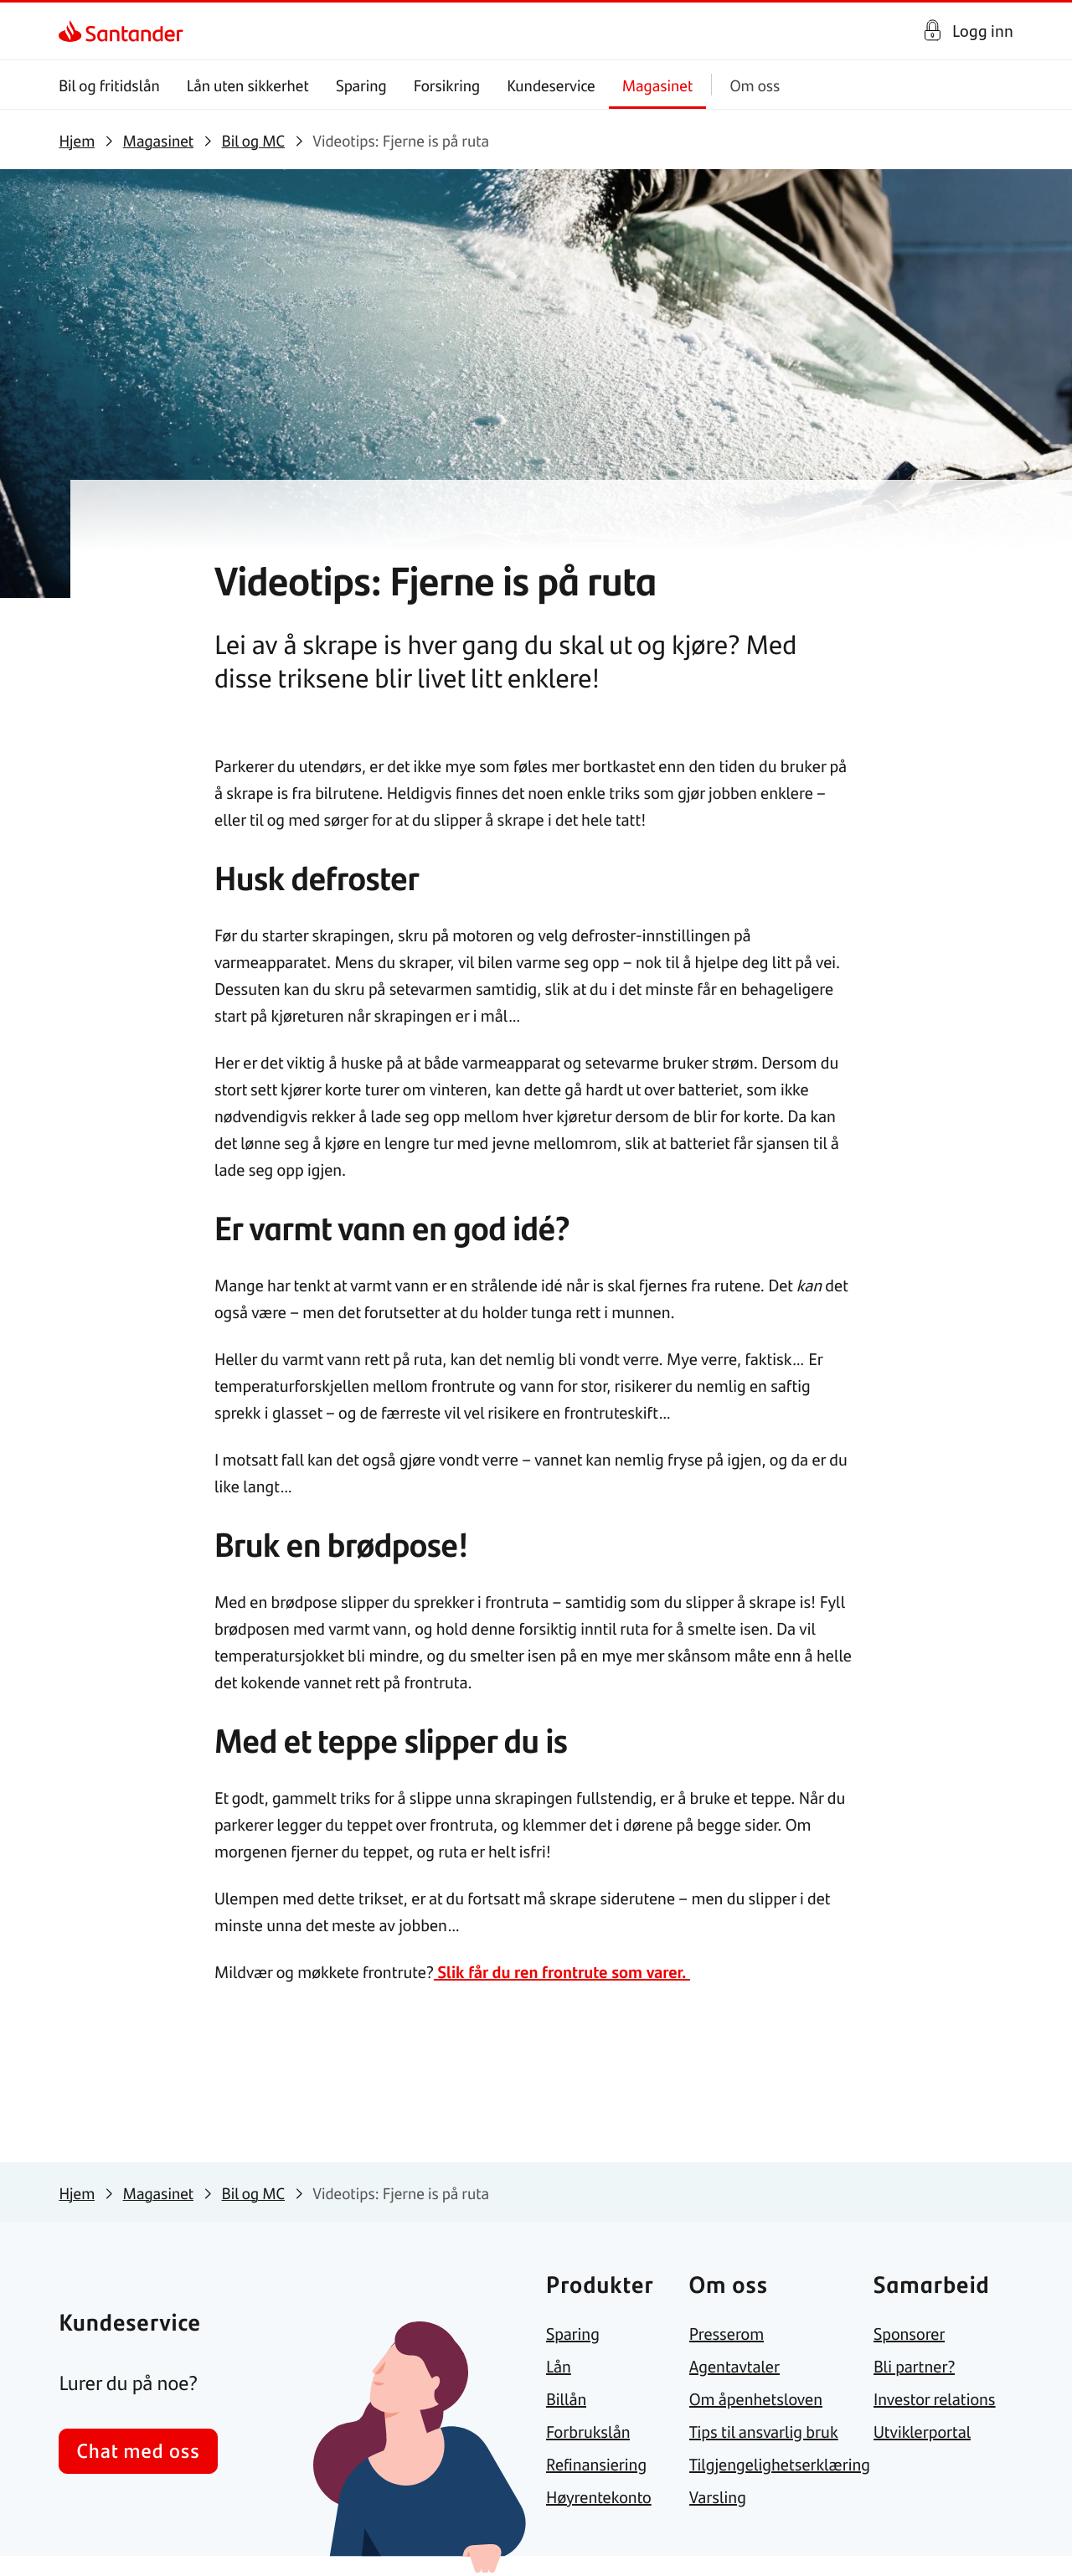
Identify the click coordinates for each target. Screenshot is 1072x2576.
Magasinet (657, 85)
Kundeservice (552, 85)
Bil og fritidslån (109, 85)
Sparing (361, 85)
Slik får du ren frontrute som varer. (562, 1972)
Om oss (755, 85)
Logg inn (982, 30)
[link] (73, 31)
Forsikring (447, 85)
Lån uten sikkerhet (248, 85)
